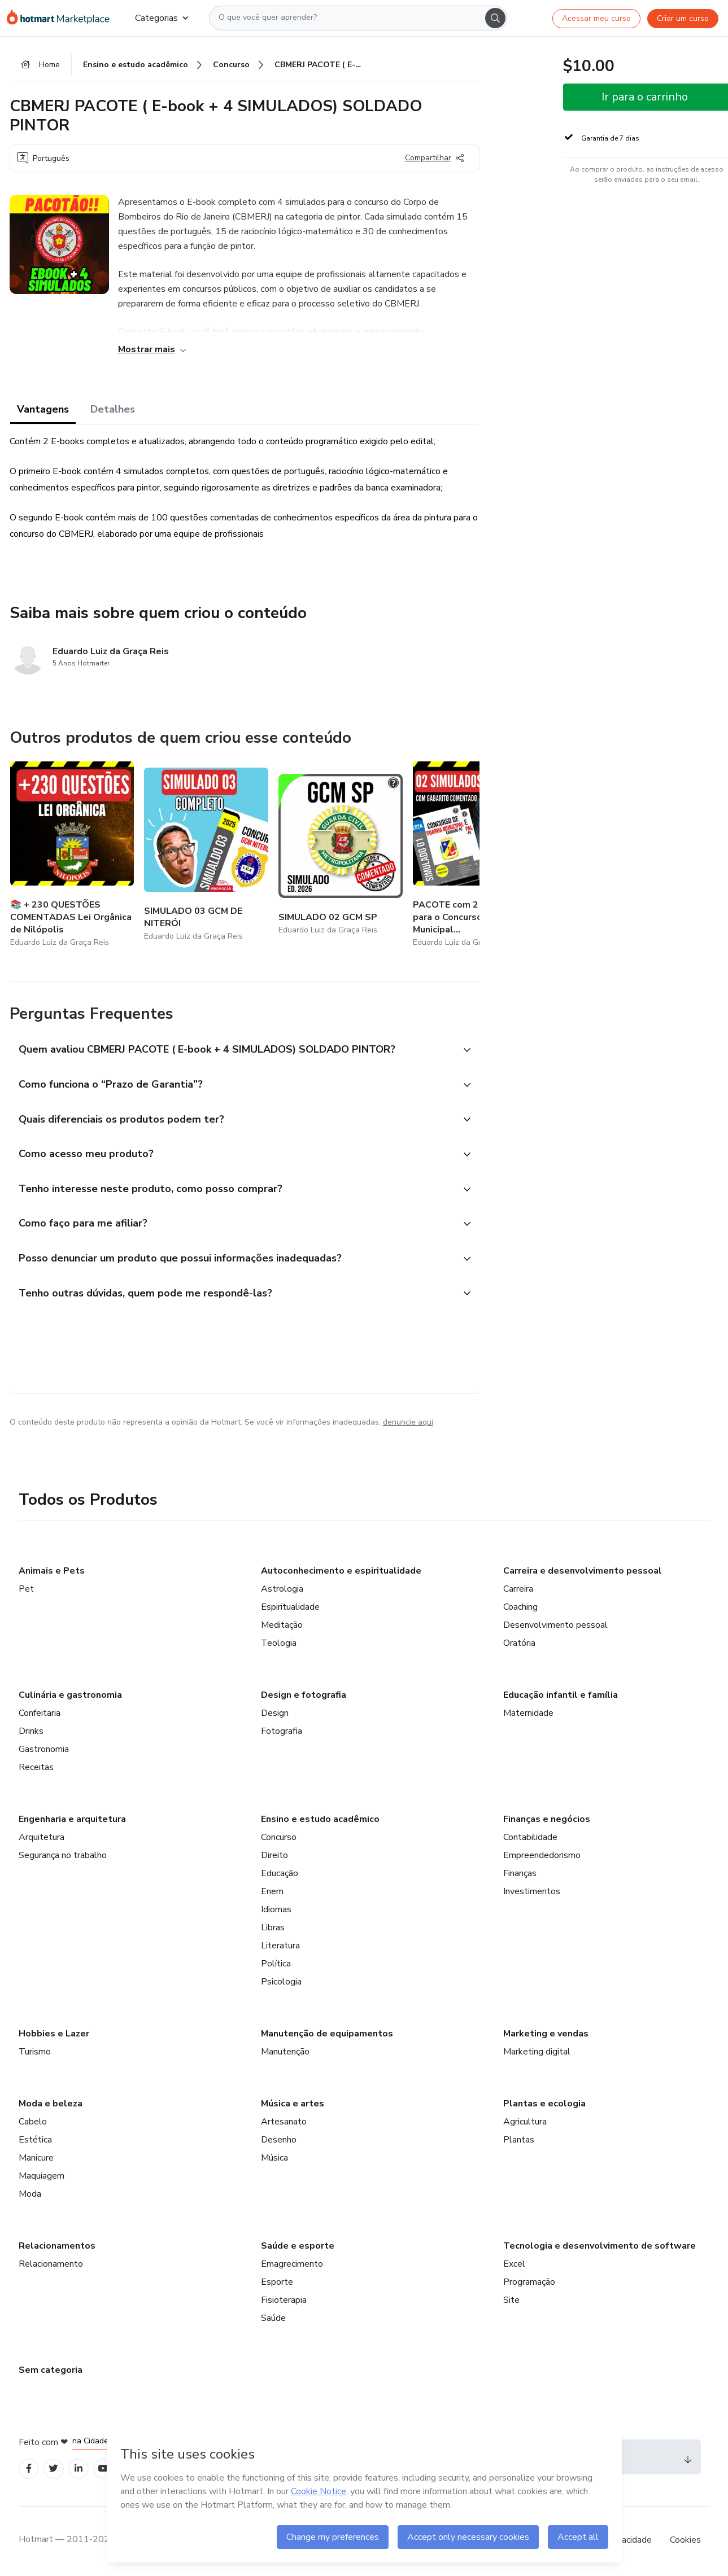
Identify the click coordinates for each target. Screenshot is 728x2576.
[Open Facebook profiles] (29, 2470)
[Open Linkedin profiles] (78, 2470)
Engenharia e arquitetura (72, 1821)
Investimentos (531, 1893)
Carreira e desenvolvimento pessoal (582, 1572)
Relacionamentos (57, 2247)
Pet (26, 1590)
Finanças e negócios (546, 1821)
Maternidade (528, 1714)
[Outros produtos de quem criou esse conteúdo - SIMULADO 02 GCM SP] (340, 855)
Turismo (35, 2053)
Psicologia (281, 1983)
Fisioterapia (284, 2301)
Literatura (280, 1947)
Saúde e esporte (297, 2247)
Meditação (282, 1626)
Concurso (279, 1839)
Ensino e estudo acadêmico (320, 1821)
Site (511, 2301)
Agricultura (525, 2123)
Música (274, 2159)
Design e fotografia (303, 1696)
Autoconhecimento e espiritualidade (341, 1572)
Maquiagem (41, 2177)
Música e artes (292, 2105)
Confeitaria (39, 1714)
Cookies (685, 2541)
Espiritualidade (290, 1608)
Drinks (31, 1733)
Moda (30, 2195)
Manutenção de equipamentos (327, 2035)
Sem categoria (50, 2371)
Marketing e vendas (545, 2035)
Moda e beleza (50, 2105)
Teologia (279, 1645)
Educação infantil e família (560, 1696)
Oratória (519, 1645)
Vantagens (43, 409)
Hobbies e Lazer (54, 2035)
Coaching (520, 1608)
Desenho (279, 2141)
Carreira (518, 1590)
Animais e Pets (52, 1572)
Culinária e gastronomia (70, 1696)
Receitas (36, 1769)
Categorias (161, 18)
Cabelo (33, 2123)
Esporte (277, 2283)
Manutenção (285, 2053)
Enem (272, 1893)
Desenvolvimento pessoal (555, 1626)
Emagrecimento (292, 2265)
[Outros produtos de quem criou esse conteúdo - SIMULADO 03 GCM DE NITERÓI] (206, 856)
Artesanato (284, 2123)
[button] (232, 1051)
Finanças (520, 1875)
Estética (35, 2141)
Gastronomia (44, 1751)
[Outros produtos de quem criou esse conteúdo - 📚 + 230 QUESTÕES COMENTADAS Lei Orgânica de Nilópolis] (72, 856)
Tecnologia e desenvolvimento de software (599, 2247)
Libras (273, 1929)
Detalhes (112, 409)
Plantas (518, 2141)
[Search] (495, 18)
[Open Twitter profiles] (53, 2470)
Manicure (36, 2159)
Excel (514, 2265)
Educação (279, 1875)
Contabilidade (530, 1839)
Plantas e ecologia (544, 2105)
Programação (529, 2283)
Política (276, 1965)
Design (275, 1714)
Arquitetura (41, 1839)
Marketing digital (536, 2053)
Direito (274, 1857)
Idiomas (276, 1911)
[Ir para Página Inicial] (62, 18)
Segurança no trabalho (63, 1857)
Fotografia (281, 1733)
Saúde (273, 2320)
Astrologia (282, 1590)
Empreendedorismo (542, 1857)
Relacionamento (51, 2265)
